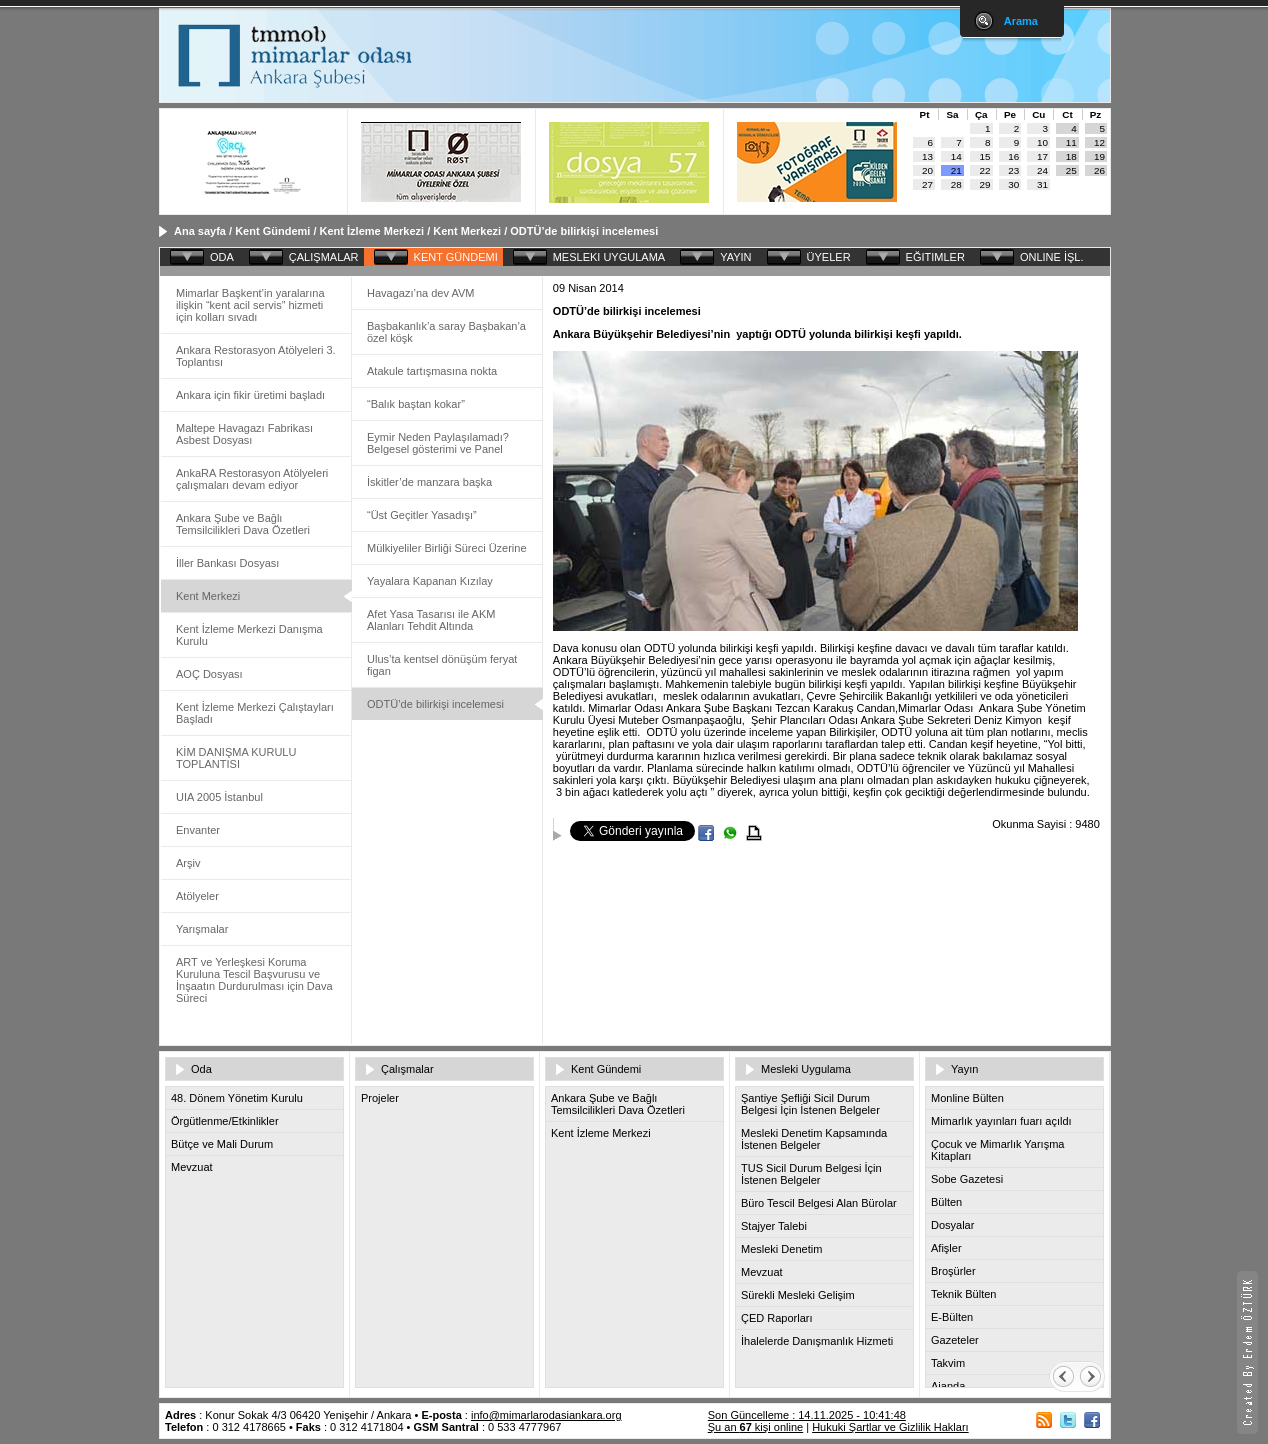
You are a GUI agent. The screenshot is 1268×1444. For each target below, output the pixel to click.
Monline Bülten (967, 1098)
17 (1042, 156)
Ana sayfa (200, 231)
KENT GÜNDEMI (456, 257)
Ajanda (948, 1386)
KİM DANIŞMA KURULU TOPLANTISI (236, 758)
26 (1099, 170)
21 (956, 170)
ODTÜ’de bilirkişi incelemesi (584, 231)
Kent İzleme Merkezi (372, 231)
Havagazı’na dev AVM (420, 293)
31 (1042, 184)
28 (956, 184)
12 (1099, 142)
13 (927, 156)
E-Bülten (952, 1317)
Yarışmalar (202, 929)
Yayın (964, 1069)
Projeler (380, 1098)
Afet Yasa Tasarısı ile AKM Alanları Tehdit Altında (431, 620)
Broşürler (953, 1271)
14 (956, 156)
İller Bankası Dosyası (227, 563)
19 (1099, 156)
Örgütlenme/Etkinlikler (225, 1121)
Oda (201, 1069)
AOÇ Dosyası (209, 674)
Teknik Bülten (963, 1294)
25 (1071, 170)
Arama (1021, 21)
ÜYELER (829, 257)
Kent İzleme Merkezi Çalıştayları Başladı (255, 713)
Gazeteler (955, 1340)
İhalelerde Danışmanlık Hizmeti (817, 1341)
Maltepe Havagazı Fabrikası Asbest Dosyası (244, 434)
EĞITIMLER (935, 257)
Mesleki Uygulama (806, 1069)
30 (1013, 184)
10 (1042, 142)
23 (1013, 170)
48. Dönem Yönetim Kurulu (237, 1098)
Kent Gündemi (272, 231)
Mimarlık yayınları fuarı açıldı (1001, 1121)
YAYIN (735, 257)
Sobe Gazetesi (967, 1179)
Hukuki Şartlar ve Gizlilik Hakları (890, 1427)
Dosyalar (952, 1225)
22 (985, 170)
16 (1013, 156)
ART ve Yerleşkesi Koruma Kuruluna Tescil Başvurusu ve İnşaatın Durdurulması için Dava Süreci (254, 980)
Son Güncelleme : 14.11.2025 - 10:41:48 (807, 1415)
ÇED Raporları (777, 1318)
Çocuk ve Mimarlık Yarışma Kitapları (997, 1150)
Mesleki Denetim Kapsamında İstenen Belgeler (814, 1139)
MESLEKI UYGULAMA (609, 257)
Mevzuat (192, 1167)
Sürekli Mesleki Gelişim (798, 1295)
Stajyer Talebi (774, 1226)
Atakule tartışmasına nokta (432, 371)
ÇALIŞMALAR (324, 257)
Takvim (948, 1363)
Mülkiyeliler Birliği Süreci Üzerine (447, 548)
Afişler (946, 1248)
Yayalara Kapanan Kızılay (430, 581)
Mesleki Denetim (781, 1249)
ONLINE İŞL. (1052, 257)
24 (1042, 170)
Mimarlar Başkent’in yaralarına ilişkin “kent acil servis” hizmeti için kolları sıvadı (250, 305)
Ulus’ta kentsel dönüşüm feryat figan (442, 665)
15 (985, 156)
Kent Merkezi (467, 231)
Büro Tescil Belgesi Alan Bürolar (819, 1203)
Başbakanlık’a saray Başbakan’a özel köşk (446, 332)
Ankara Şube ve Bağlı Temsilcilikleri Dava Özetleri (243, 524)
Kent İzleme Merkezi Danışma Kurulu (249, 635)
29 (985, 184)
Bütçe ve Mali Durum (222, 1144)
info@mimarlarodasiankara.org (546, 1415)
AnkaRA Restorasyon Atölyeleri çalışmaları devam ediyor (252, 479)
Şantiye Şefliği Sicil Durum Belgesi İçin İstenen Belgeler (810, 1104)
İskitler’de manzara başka (429, 482)
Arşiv (188, 863)
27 (927, 184)
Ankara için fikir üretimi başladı (250, 395)
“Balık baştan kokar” (416, 404)
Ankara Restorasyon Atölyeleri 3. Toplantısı (256, 356)
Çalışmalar (407, 1069)
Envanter (198, 830)
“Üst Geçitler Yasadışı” (422, 515)
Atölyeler (197, 896)
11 (1071, 142)
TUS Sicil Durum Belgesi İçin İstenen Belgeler (811, 1174)
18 (1071, 156)
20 (927, 170)
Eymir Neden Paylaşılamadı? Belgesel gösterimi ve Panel (438, 443)
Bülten (946, 1202)
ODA (222, 257)
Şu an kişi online (755, 1427)
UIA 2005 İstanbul (219, 797)
